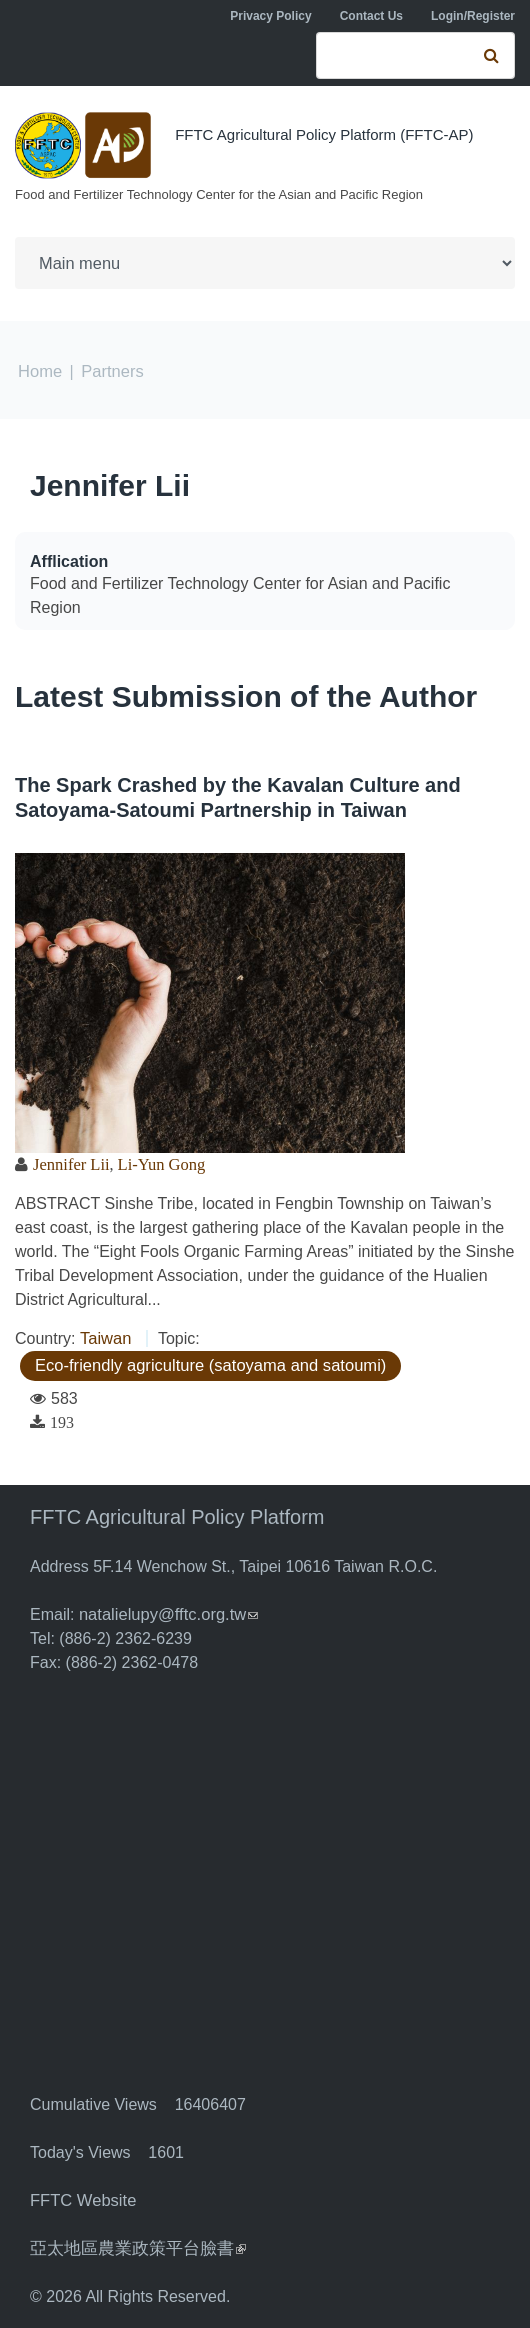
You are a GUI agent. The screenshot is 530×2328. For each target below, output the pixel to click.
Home (39, 370)
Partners (110, 370)
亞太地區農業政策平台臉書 (132, 2247)
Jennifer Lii (110, 484)
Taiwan (105, 1337)
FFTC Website (81, 2199)
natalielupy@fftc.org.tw (166, 1613)
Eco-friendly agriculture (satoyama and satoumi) (205, 1364)
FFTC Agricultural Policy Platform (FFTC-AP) (324, 134)
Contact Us (371, 16)
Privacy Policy (270, 16)
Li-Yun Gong (157, 1163)
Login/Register (473, 16)
